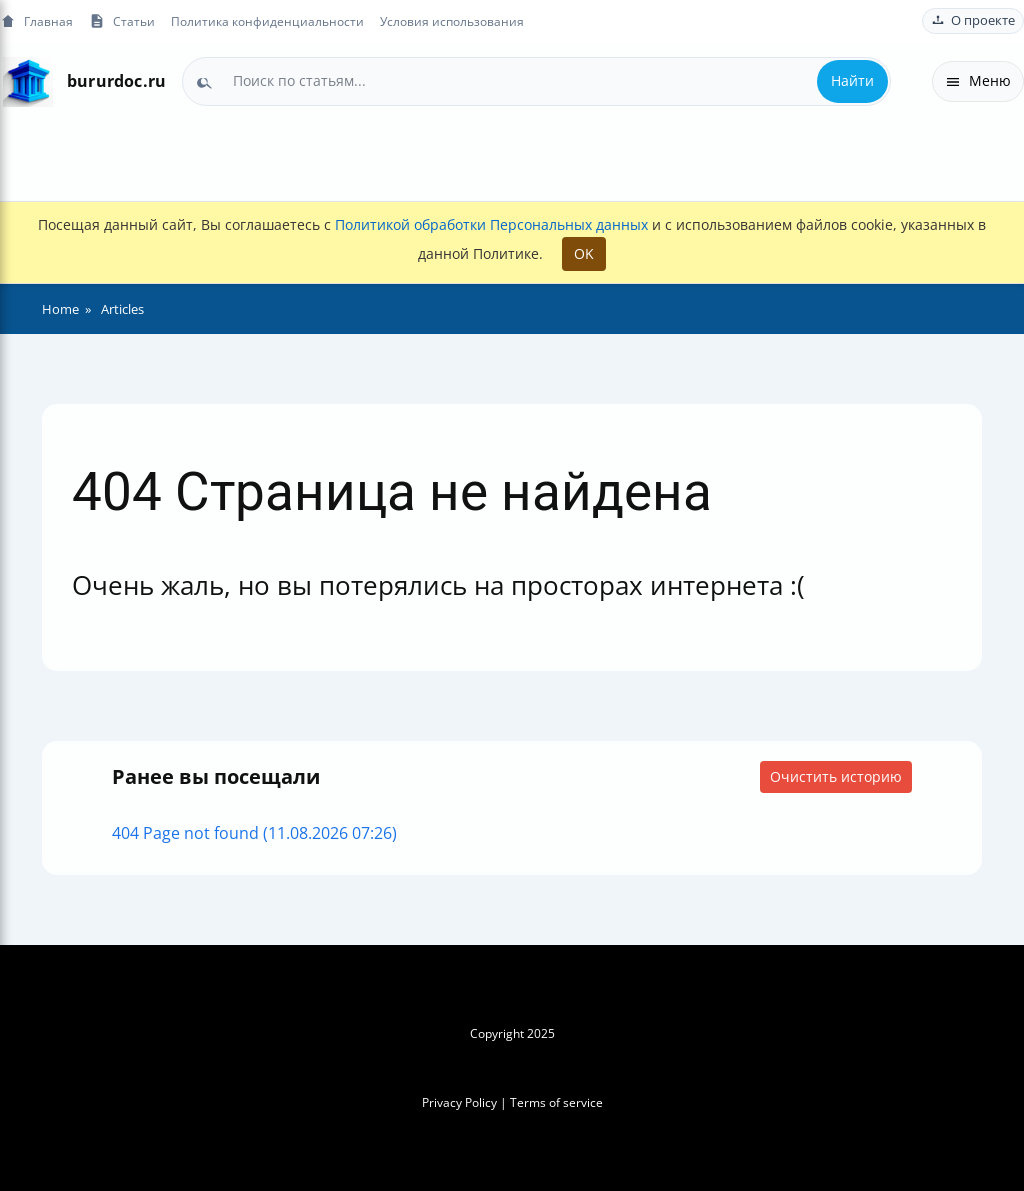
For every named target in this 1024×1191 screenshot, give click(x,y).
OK (584, 253)
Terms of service (556, 1102)
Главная (36, 21)
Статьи (122, 21)
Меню (978, 80)
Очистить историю (836, 776)
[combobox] (536, 81)
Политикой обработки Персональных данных (491, 224)
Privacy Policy (459, 1102)
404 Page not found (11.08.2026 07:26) (254, 833)
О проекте (973, 20)
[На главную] (27, 81)
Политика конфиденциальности (267, 21)
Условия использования (452, 21)
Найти (852, 80)
